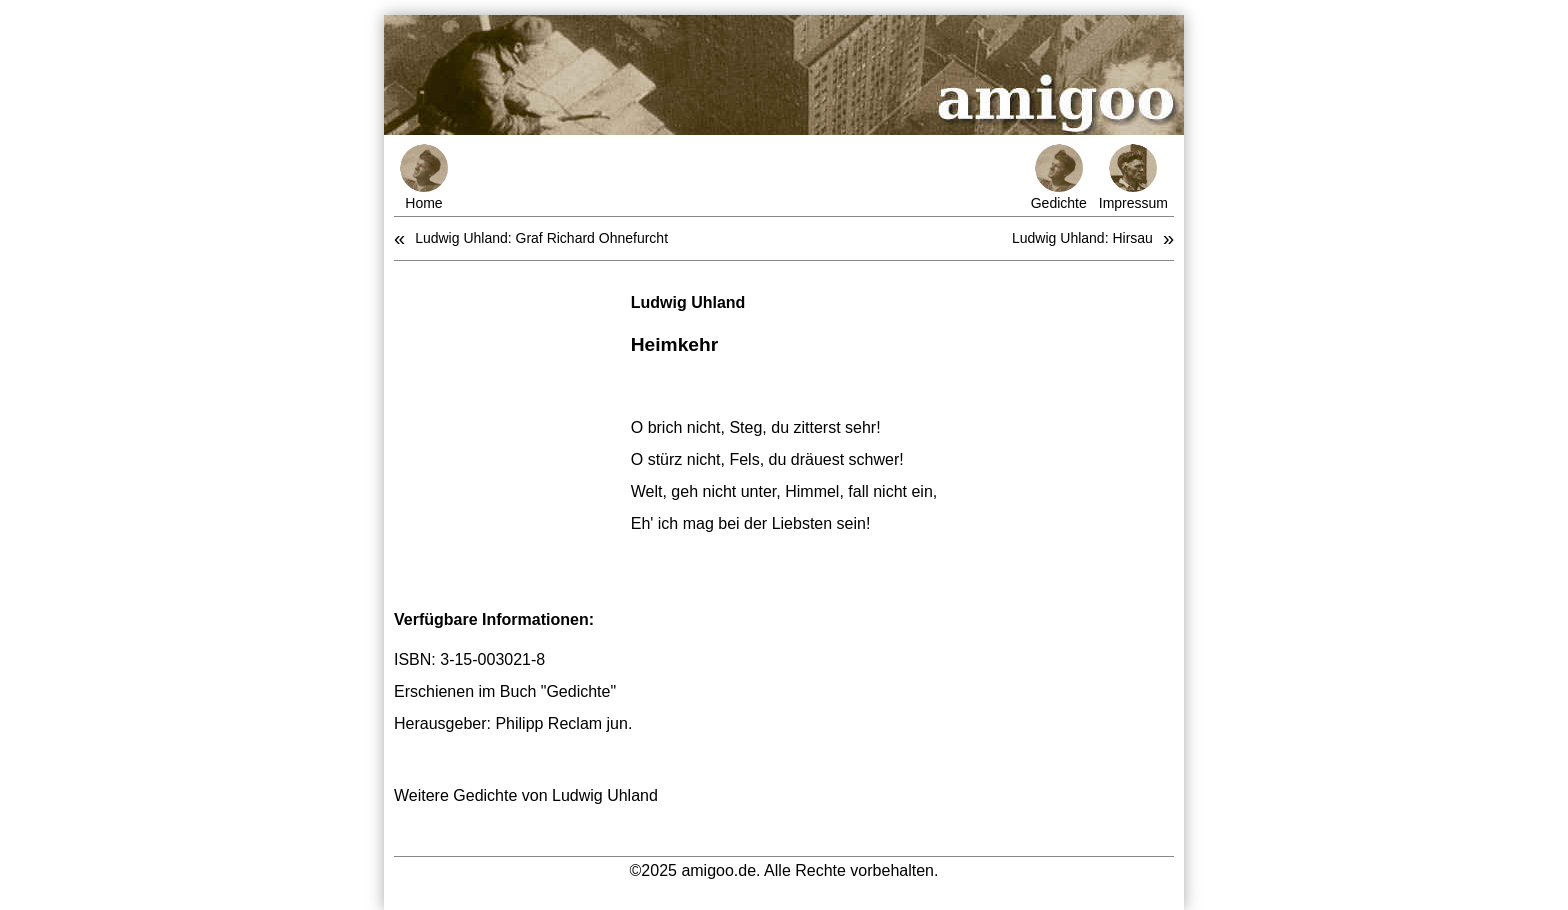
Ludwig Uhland (688, 302)
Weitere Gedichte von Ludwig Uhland (526, 795)
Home (424, 177)
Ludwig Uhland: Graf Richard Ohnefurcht (541, 238)
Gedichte (1059, 177)
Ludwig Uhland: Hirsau (1082, 238)
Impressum (1133, 177)
